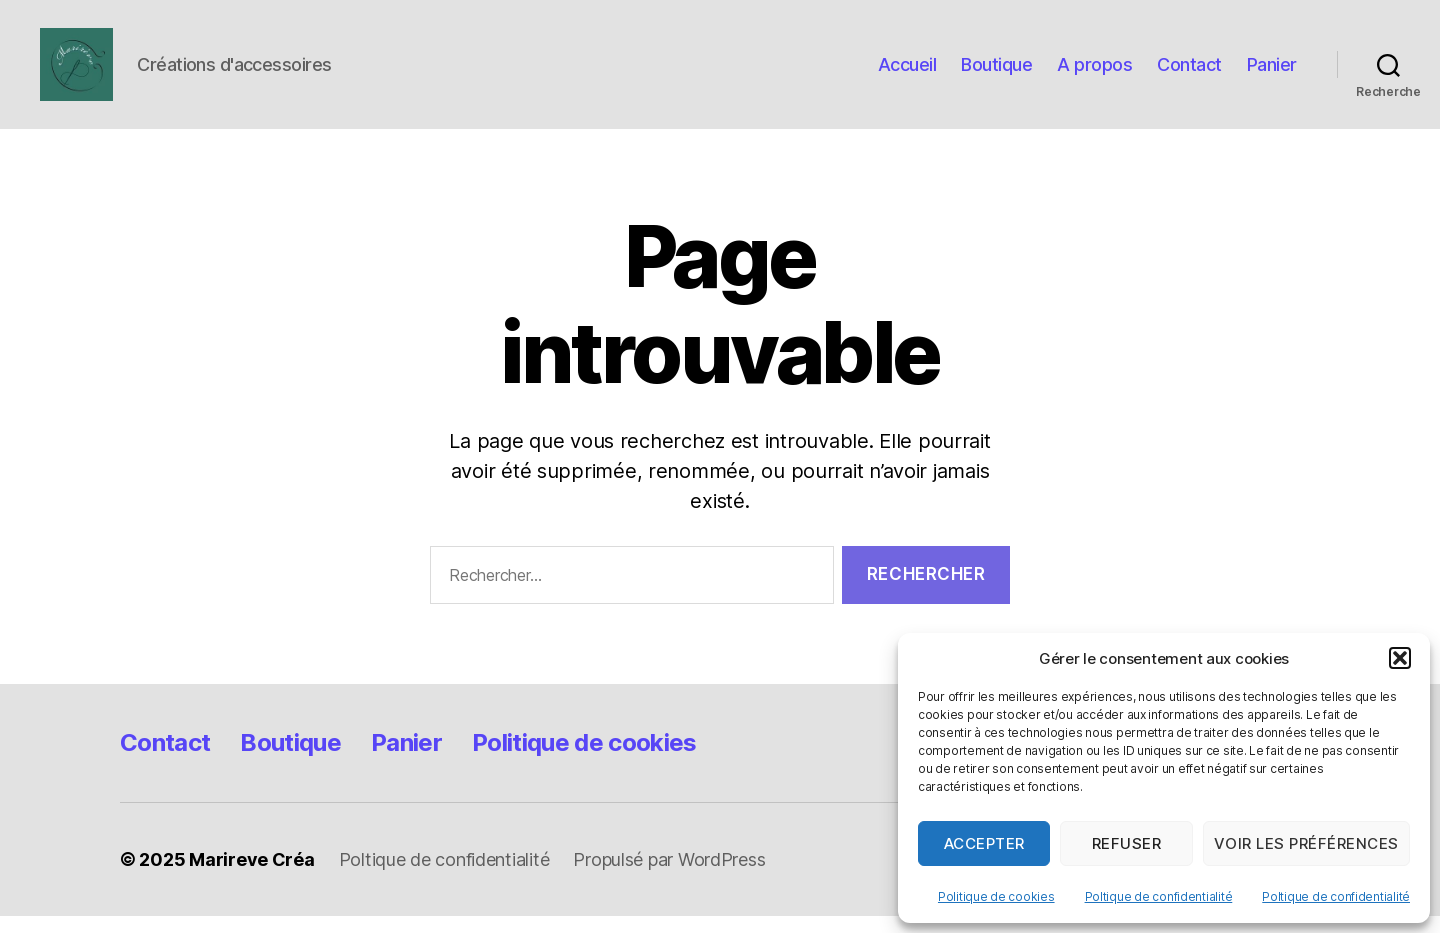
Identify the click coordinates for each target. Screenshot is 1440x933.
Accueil (907, 72)
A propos (1094, 72)
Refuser (1127, 843)
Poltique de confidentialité (1159, 896)
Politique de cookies (996, 896)
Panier (1272, 72)
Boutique (996, 72)
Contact (1189, 72)
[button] (1400, 658)
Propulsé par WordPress (669, 876)
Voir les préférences (1306, 843)
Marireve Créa (252, 876)
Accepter (984, 843)
